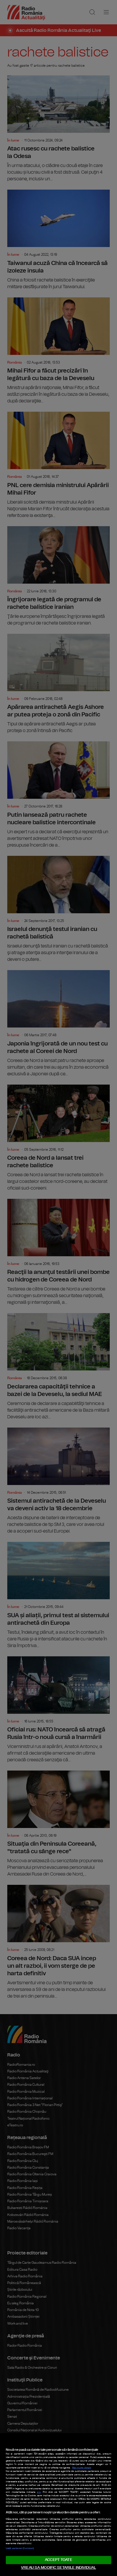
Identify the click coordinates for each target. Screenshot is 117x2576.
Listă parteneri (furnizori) (20, 2548)
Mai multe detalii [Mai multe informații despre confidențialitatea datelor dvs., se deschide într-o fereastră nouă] (81, 2468)
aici (39, 2492)
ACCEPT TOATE (58, 2560)
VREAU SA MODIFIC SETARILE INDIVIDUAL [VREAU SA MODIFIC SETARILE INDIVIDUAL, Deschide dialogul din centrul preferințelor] (58, 2568)
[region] (58, 2504)
